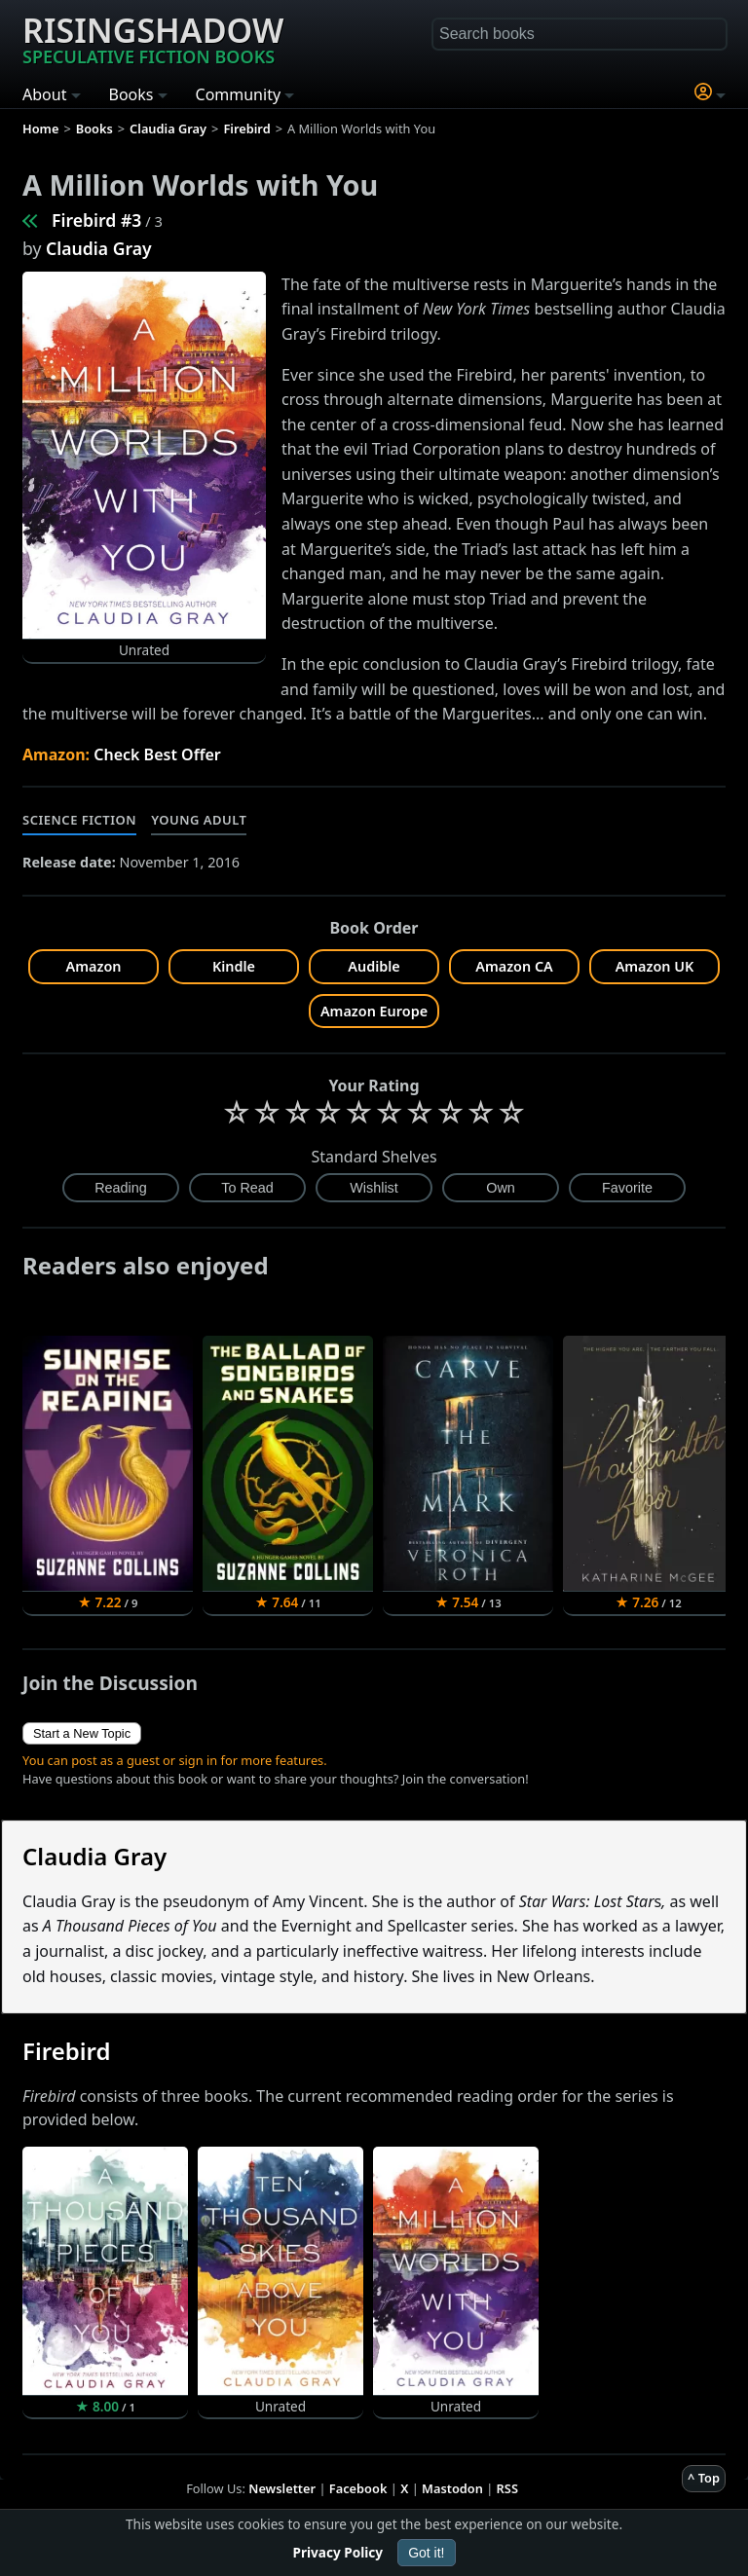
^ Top (704, 2477)
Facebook (358, 2488)
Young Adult (198, 819)
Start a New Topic (82, 1733)
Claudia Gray (99, 248)
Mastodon (452, 2488)
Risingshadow (152, 38)
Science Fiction (79, 819)
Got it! (426, 2552)
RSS (507, 2488)
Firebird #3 (96, 220)
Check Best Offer (157, 754)
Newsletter (282, 2488)
